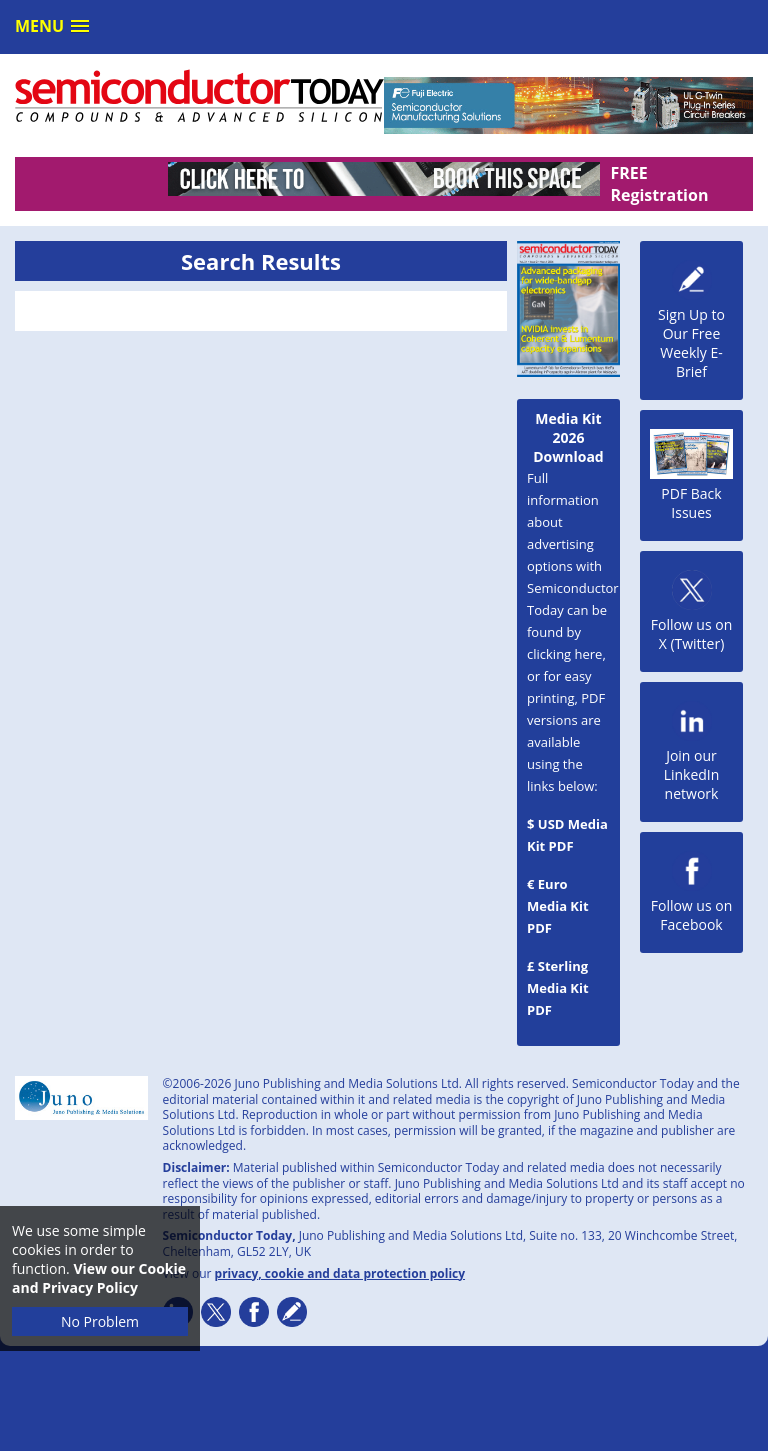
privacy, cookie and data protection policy (340, 1273)
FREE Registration (659, 184)
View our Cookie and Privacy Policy (99, 1278)
